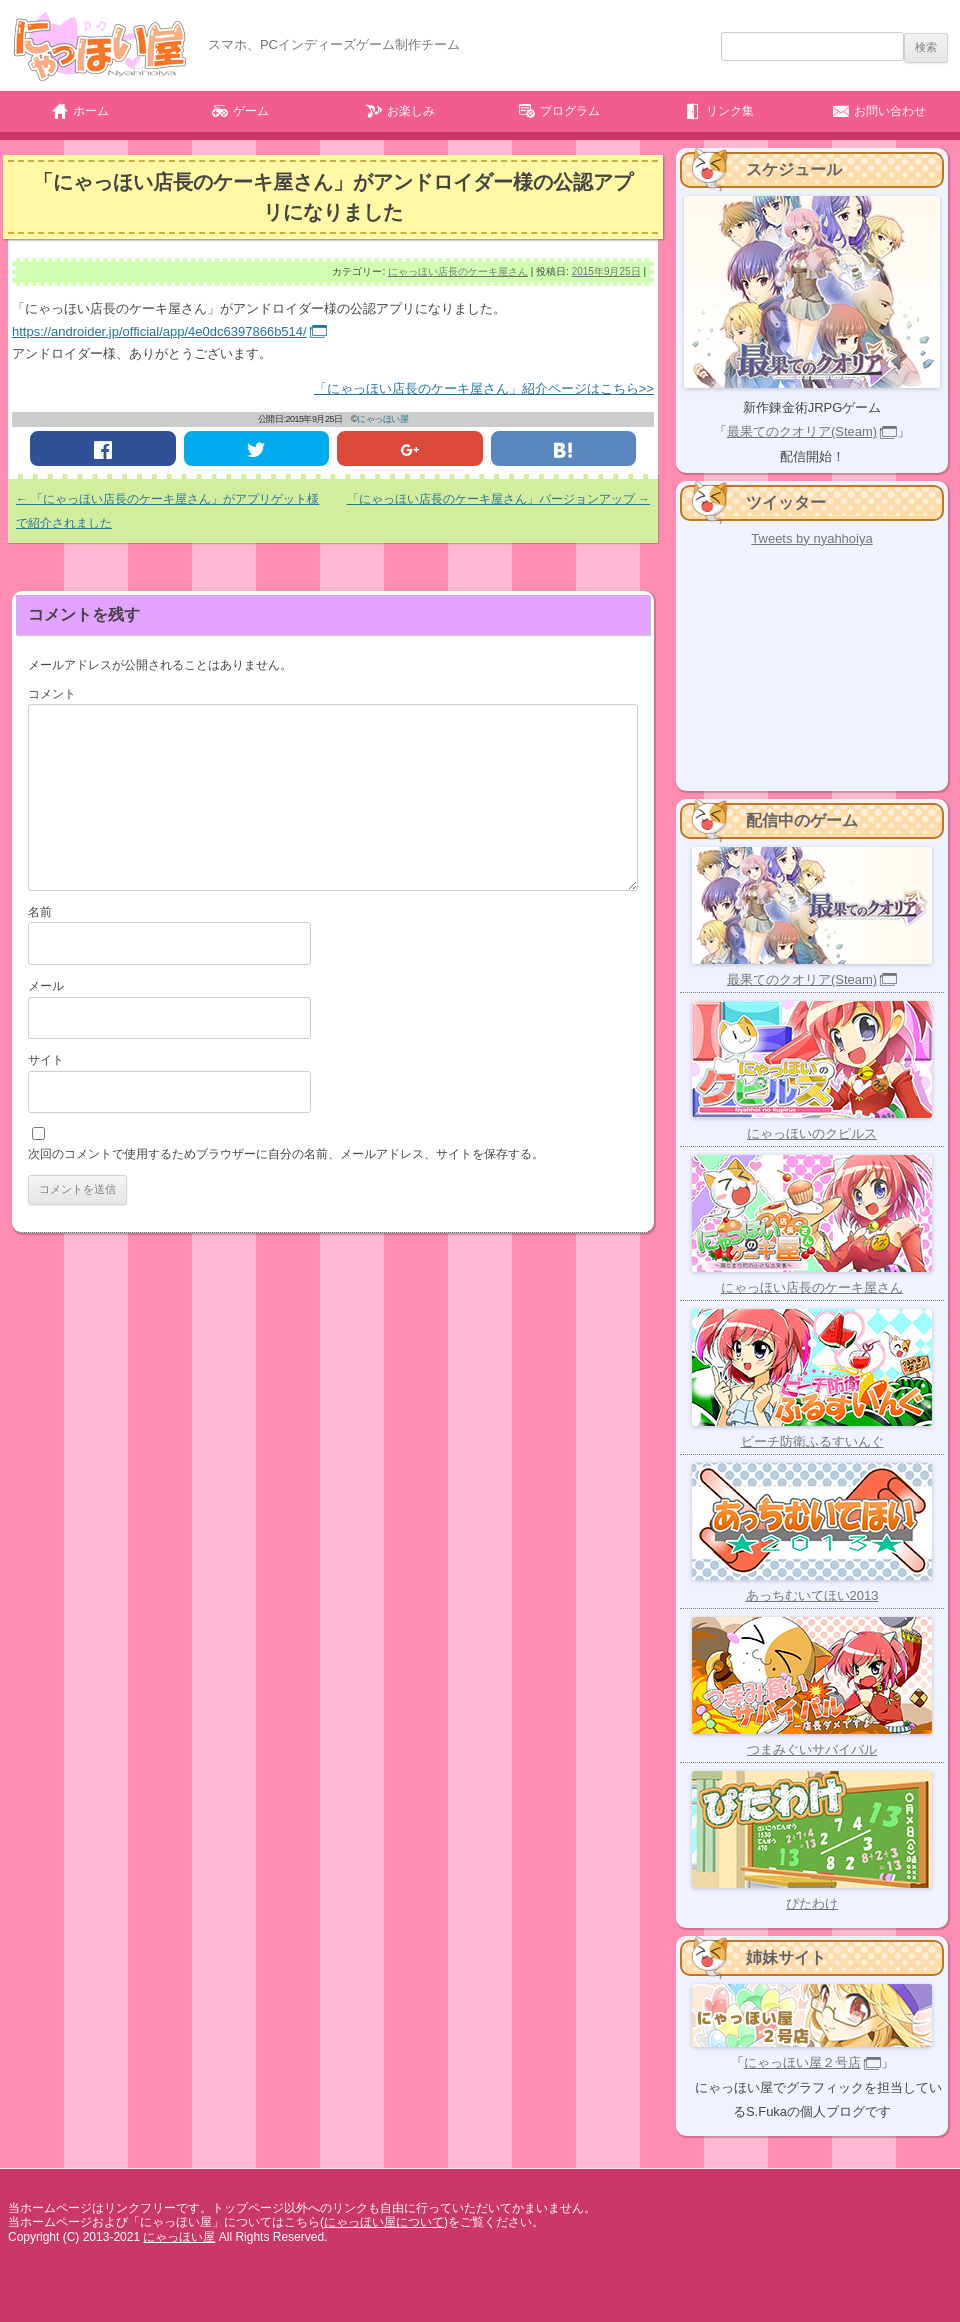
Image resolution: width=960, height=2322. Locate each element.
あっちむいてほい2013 (812, 1595)
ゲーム (251, 111)
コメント (52, 694)
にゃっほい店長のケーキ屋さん (458, 271)
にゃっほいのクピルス (812, 1133)
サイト (46, 1060)
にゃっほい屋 (382, 419)
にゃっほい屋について (384, 2222)
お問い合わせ (890, 111)
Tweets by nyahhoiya (811, 538)
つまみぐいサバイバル (812, 1749)
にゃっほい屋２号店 (802, 2062)
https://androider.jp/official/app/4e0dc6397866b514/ (159, 331)
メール (46, 986)
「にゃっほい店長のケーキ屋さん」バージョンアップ (498, 499)
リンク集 (730, 111)
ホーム (91, 111)
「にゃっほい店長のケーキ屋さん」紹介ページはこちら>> (484, 388)
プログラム (570, 111)
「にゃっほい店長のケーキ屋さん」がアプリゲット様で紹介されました (167, 511)
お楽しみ (411, 111)
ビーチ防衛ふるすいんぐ (812, 1441)
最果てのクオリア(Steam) (802, 431)
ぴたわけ (812, 1903)
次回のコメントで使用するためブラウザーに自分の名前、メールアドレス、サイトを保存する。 (286, 1154)
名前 (40, 912)
